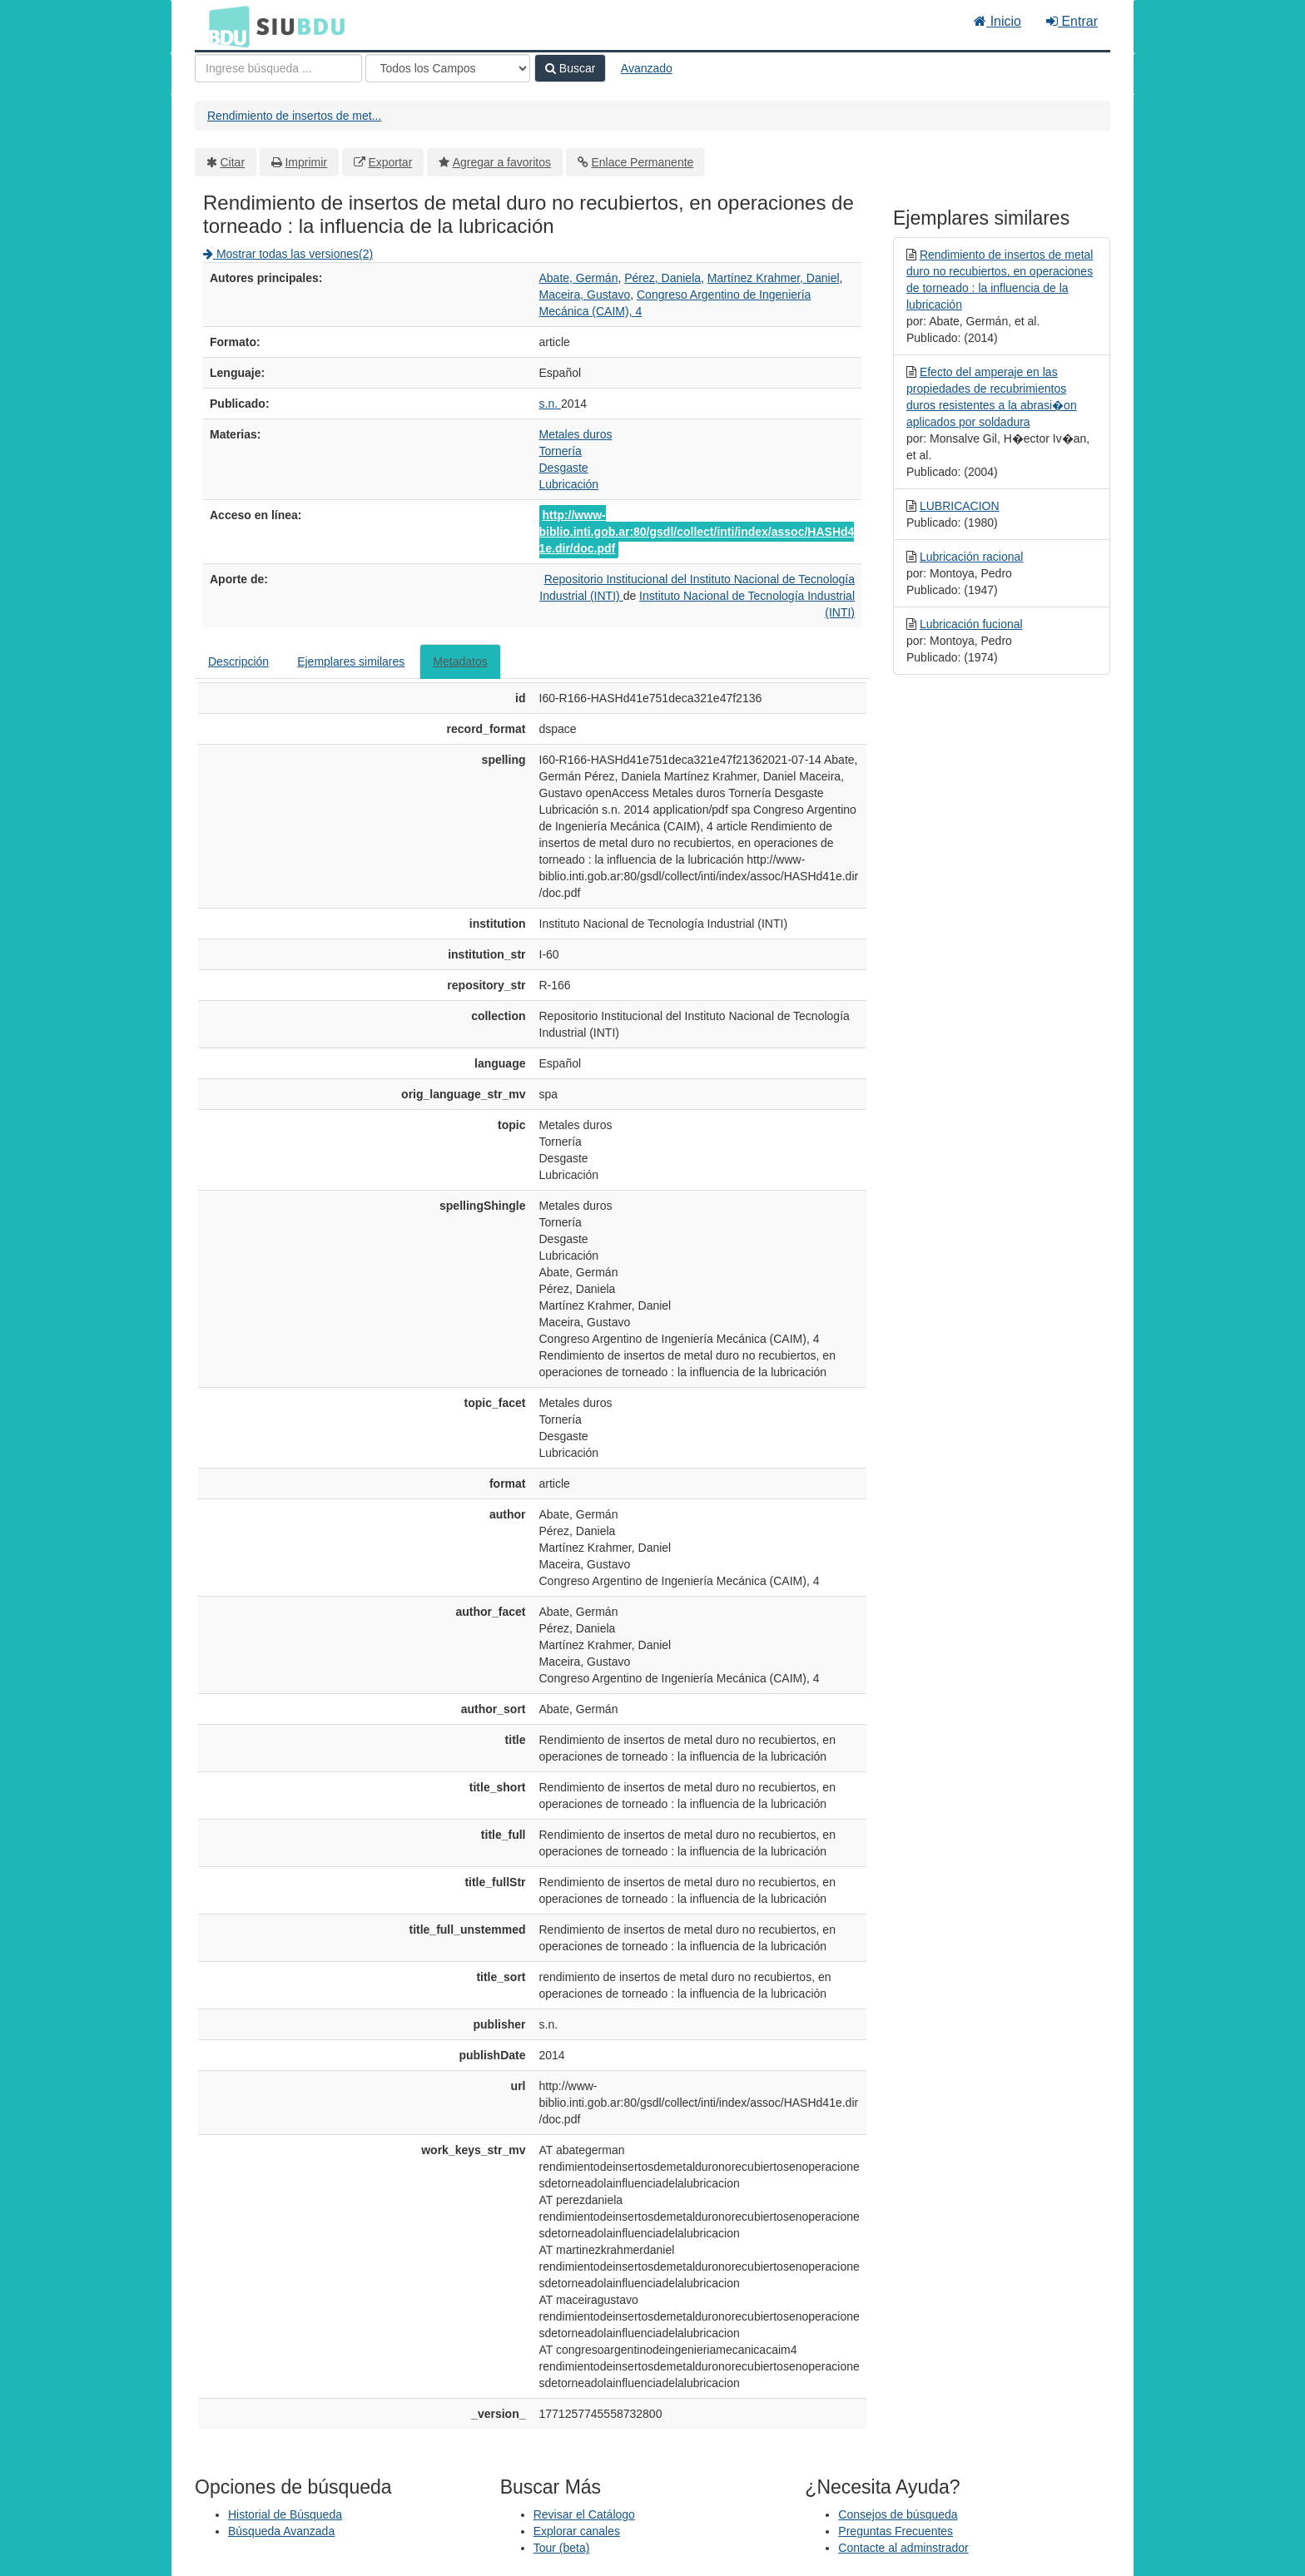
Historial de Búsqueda (285, 2514)
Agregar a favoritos (502, 162)
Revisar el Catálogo (584, 2514)
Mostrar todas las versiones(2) (288, 253)
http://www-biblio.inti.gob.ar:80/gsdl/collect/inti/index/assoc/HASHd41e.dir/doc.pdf (697, 531)
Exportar (390, 162)
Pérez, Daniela (662, 278)
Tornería (560, 451)
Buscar (570, 68)
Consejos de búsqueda (897, 2514)
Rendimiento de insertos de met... (294, 115)
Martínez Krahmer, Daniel (773, 278)
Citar (233, 162)
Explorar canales (576, 2531)
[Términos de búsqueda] (278, 68)
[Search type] (447, 68)
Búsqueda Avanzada (281, 2531)
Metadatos (460, 661)
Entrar (1072, 21)
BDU (224, 26)
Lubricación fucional (971, 624)
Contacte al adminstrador (903, 2547)
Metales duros (576, 434)
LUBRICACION (960, 506)
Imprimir (306, 162)
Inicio (997, 21)
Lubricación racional (972, 556)
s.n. (550, 403)
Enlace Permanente (642, 162)
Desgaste (563, 467)
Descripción (238, 661)
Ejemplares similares (350, 661)
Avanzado (646, 68)
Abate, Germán (578, 278)
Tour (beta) (561, 2547)
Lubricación (569, 484)
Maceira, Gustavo (585, 294)
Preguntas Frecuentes (895, 2531)
